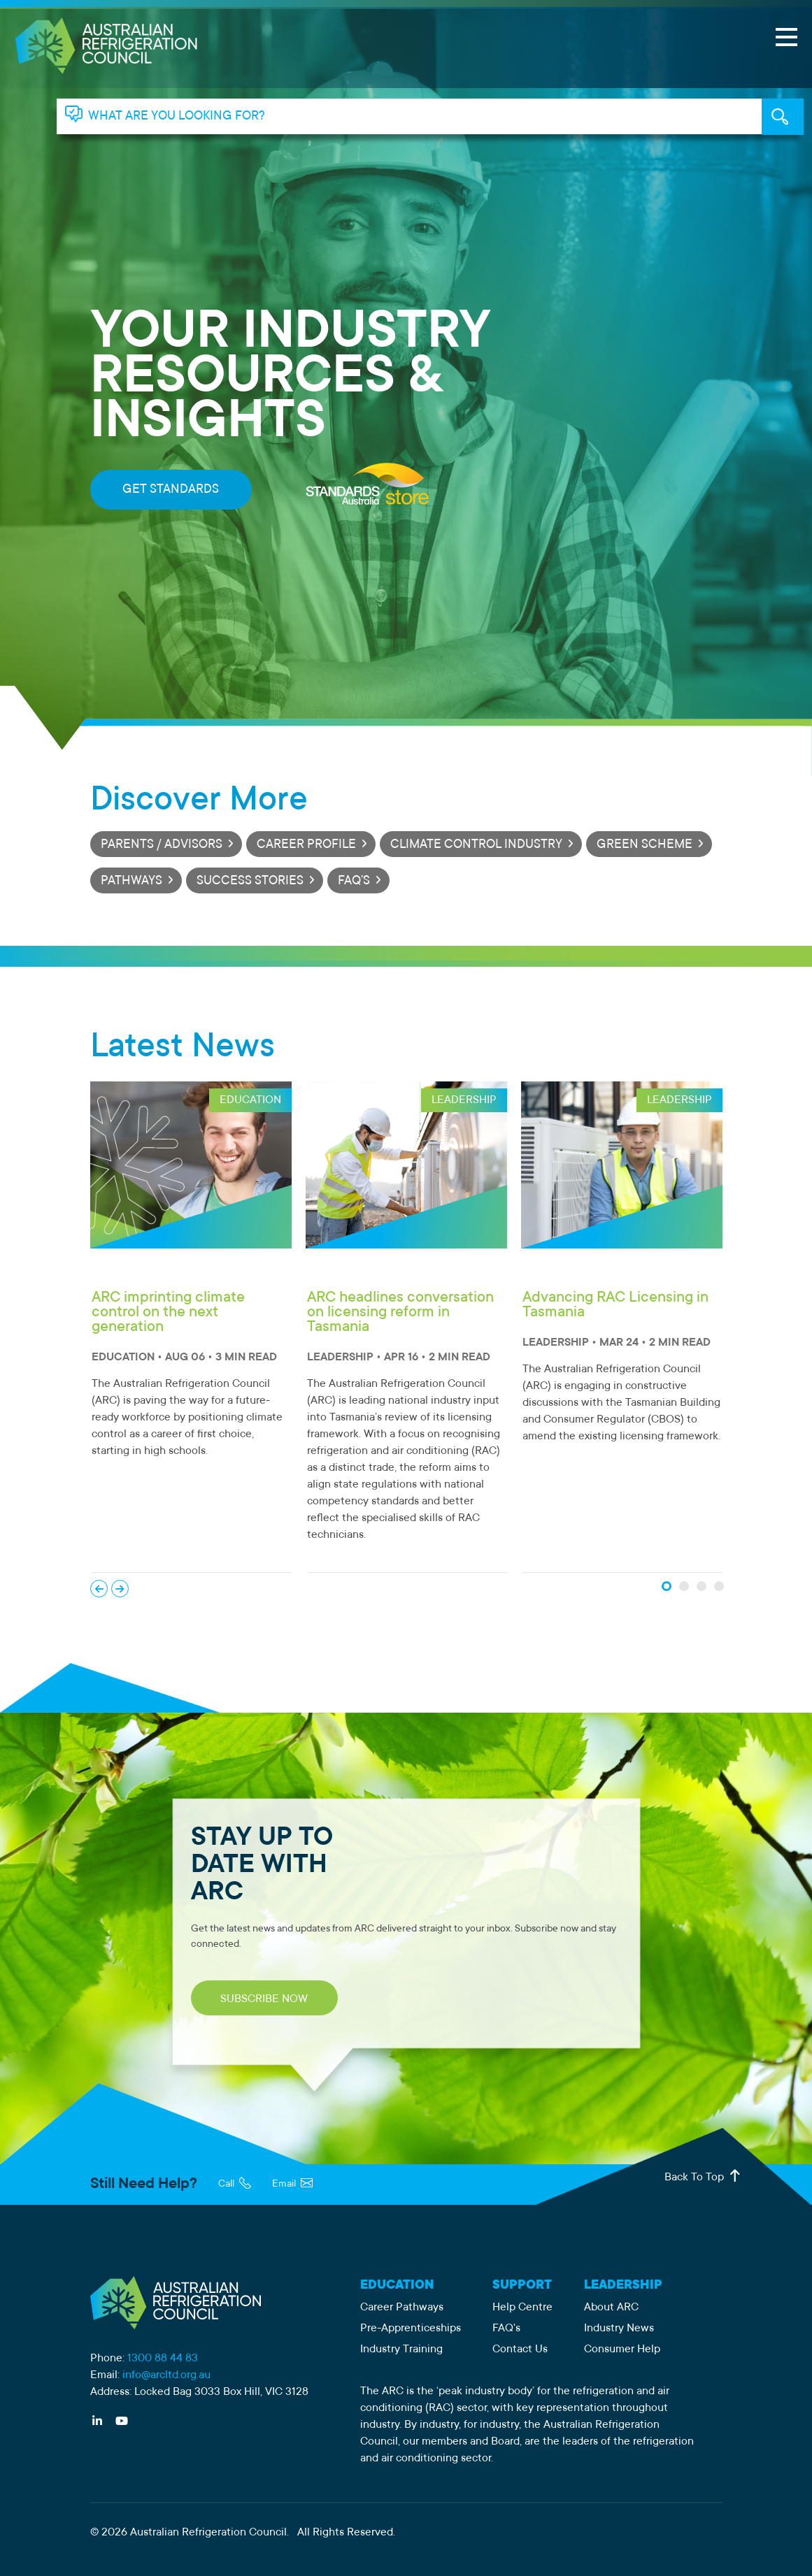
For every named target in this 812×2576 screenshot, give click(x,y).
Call (234, 2184)
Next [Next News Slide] (120, 1588)
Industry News (619, 2328)
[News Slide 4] (719, 1586)
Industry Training (401, 2349)
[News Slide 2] (684, 1586)
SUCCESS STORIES (250, 881)
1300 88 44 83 (162, 2358)
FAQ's (506, 2328)
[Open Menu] (786, 37)
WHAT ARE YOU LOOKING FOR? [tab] (176, 117)
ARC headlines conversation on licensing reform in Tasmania (400, 1313)
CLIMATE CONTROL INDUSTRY (476, 845)
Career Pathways (401, 2307)
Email (292, 2184)
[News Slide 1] (666, 1586)
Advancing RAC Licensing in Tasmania (615, 1305)
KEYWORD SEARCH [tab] (783, 117)
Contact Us (520, 2349)
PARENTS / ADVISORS (161, 845)
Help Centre (522, 2307)
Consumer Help (622, 2349)
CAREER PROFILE (306, 845)
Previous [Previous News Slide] (99, 1588)
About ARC (611, 2307)
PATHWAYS (131, 881)
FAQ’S (354, 881)
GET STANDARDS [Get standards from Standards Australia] (170, 490)
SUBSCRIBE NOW (264, 1999)
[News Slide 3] (701, 1586)
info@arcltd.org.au (166, 2375)
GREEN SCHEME (644, 845)
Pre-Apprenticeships (410, 2328)
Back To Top (703, 2176)
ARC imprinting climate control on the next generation (168, 1313)
